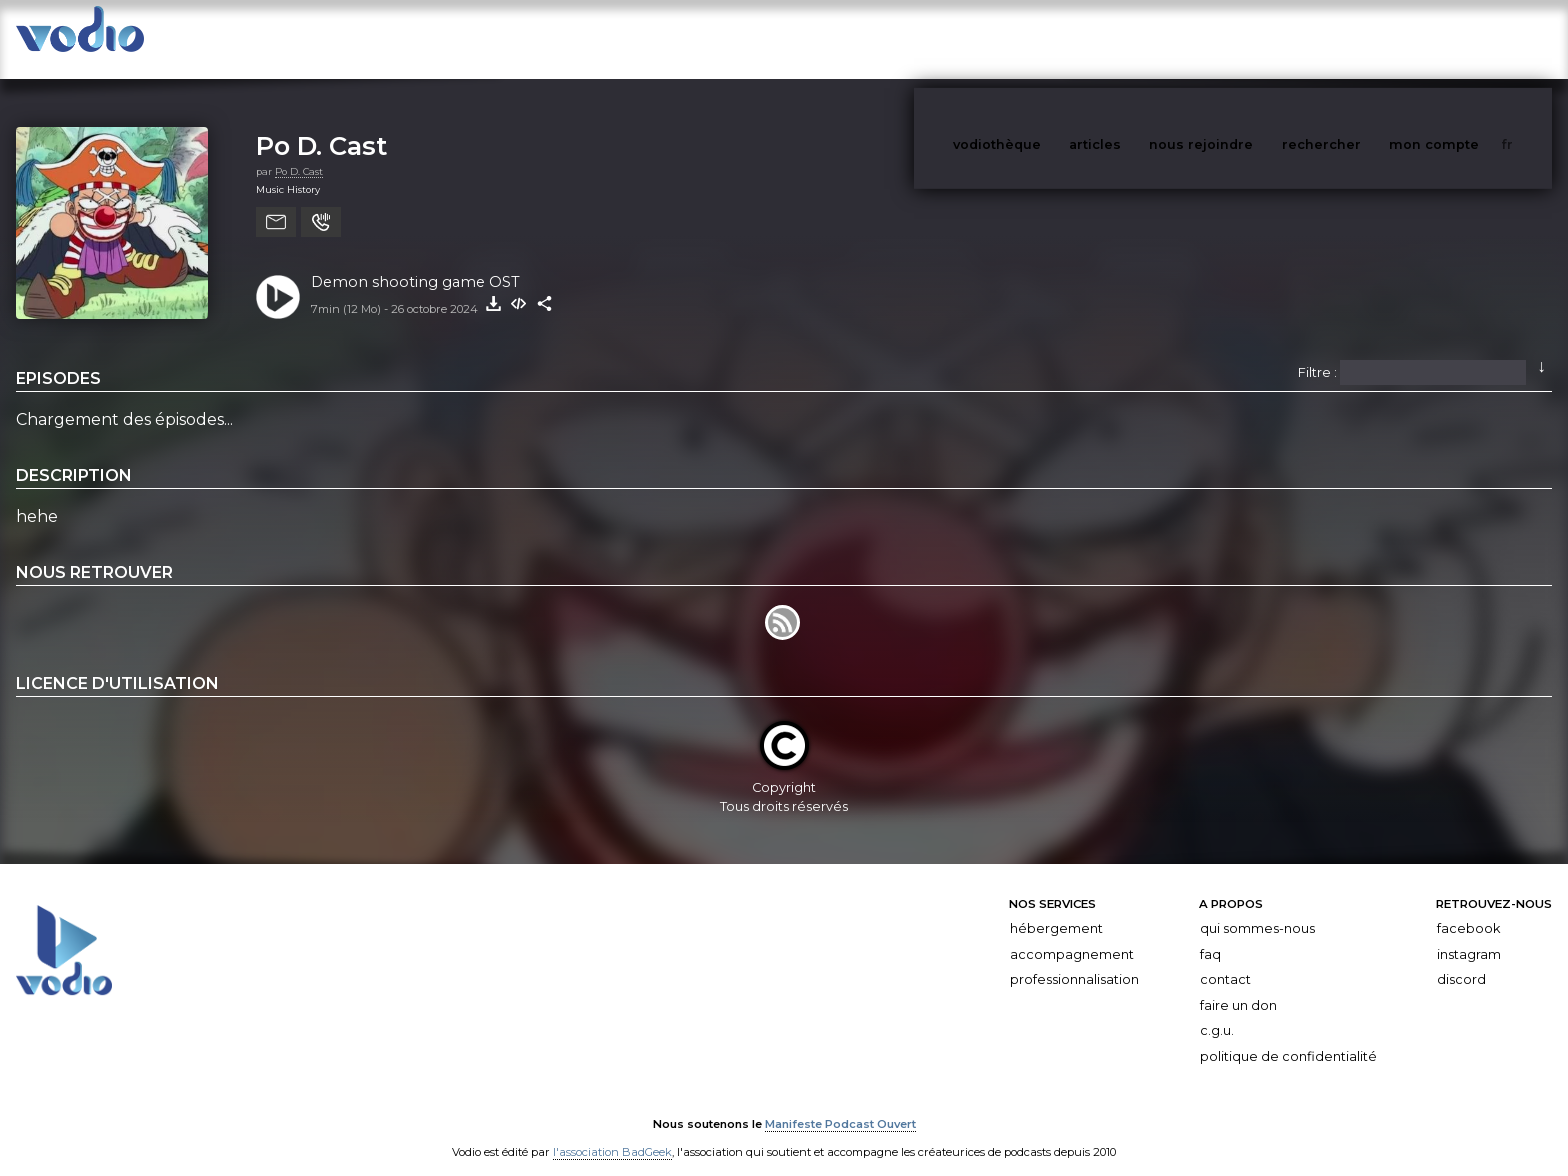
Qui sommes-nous (1257, 908)
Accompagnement (1072, 934)
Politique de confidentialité (1288, 1036)
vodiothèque (1045, 38)
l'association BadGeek (612, 1132)
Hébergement (1056, 908)
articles (1140, 38)
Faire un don (1238, 985)
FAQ (1210, 934)
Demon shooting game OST (415, 262)
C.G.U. (1217, 1011)
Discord (1461, 959)
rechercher (1358, 38)
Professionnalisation (1074, 959)
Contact (1225, 959)
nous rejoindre (1242, 38)
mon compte (1467, 38)
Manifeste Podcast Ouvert (840, 1104)
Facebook (1468, 908)
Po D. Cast (321, 125)
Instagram (1469, 934)
